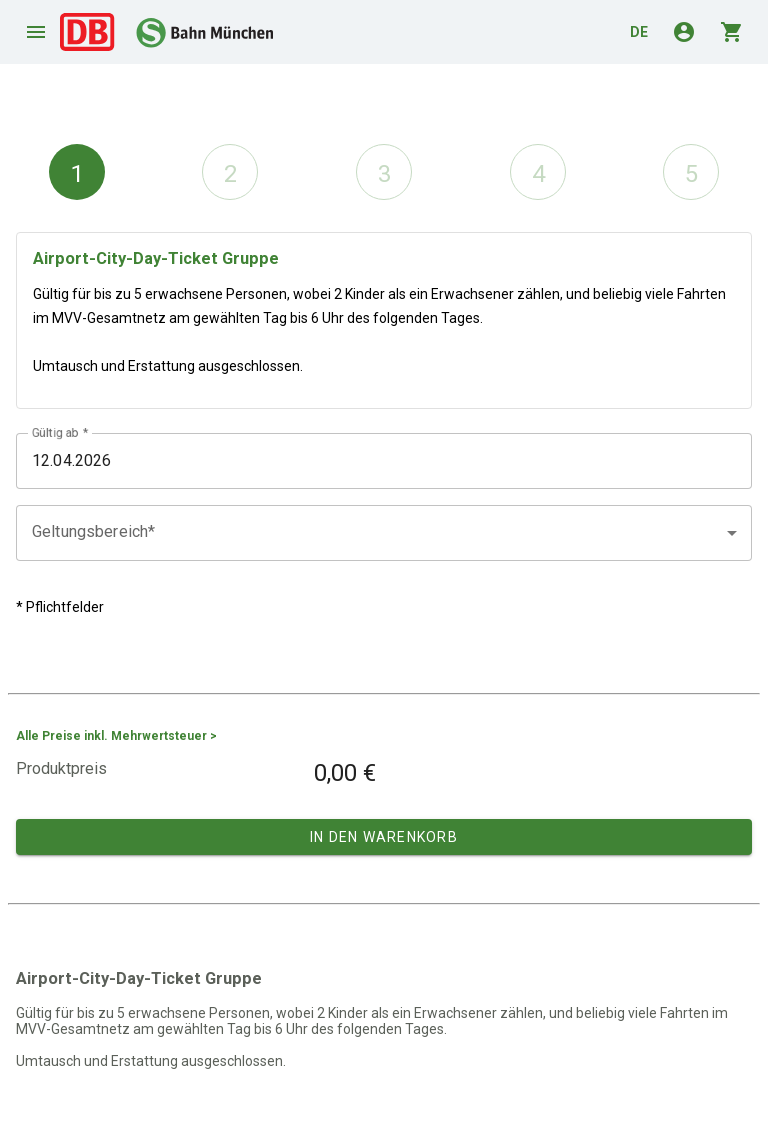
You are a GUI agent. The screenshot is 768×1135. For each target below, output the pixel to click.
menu (36, 32)
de (639, 32)
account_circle (684, 32)
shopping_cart (732, 32)
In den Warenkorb (384, 837)
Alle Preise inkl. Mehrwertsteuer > (116, 736)
